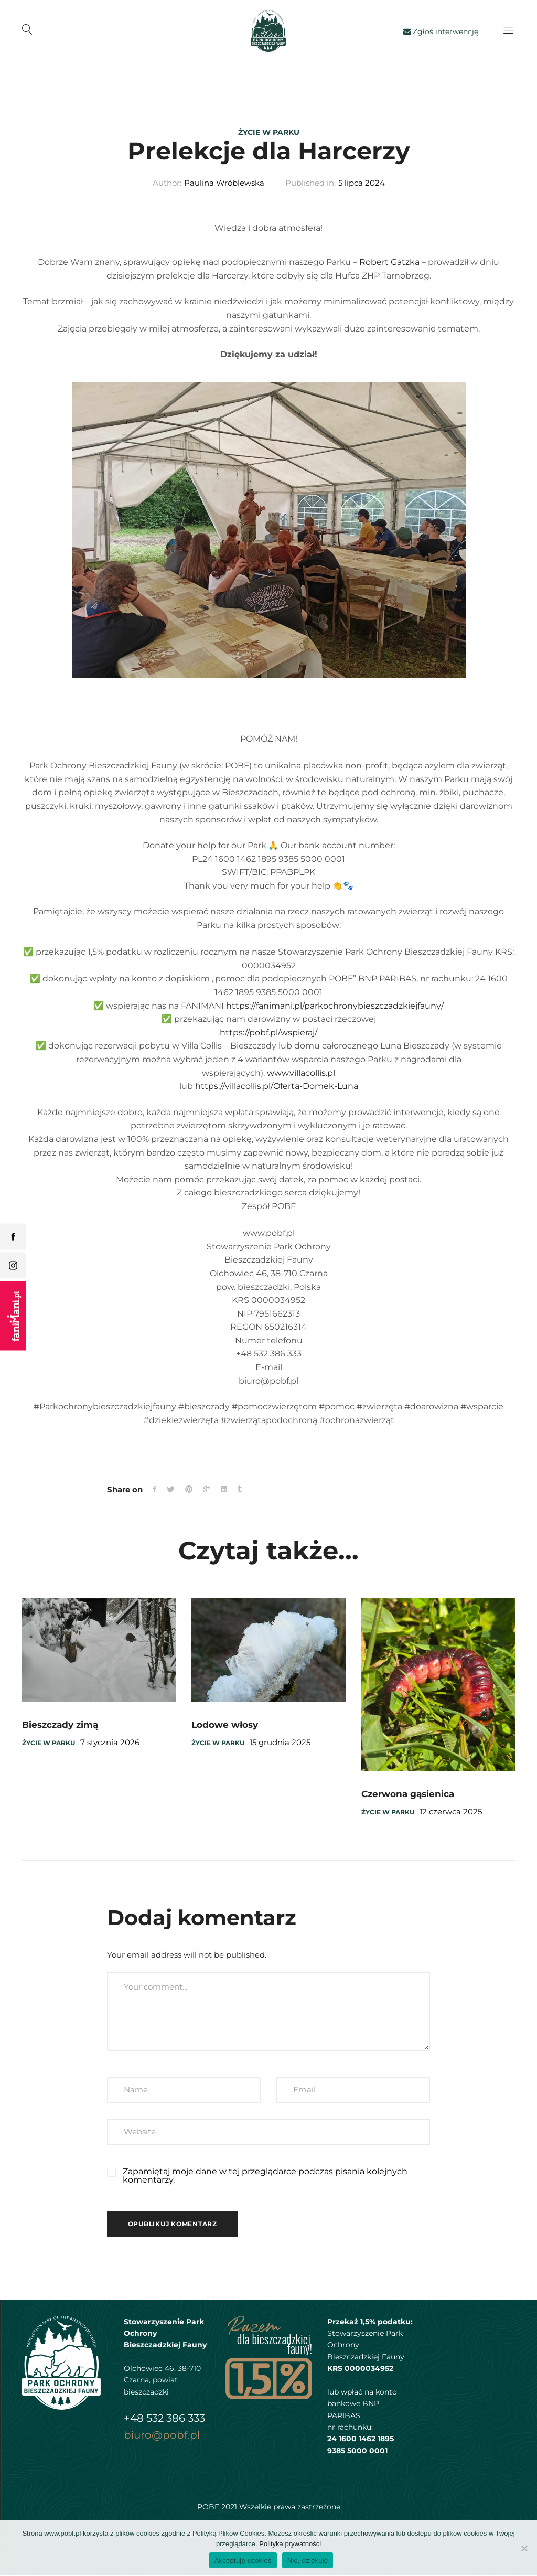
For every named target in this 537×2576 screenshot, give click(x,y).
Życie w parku (268, 132)
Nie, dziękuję (307, 2560)
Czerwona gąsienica (407, 1795)
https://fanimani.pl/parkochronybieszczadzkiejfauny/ (335, 1006)
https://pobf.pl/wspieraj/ (268, 1033)
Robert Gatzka (389, 263)
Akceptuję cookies (243, 2560)
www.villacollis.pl (301, 1073)
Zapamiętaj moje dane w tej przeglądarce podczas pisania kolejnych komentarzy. (265, 2176)
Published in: (310, 184)
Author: (167, 184)
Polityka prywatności (290, 2544)
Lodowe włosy (224, 1725)
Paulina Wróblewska (224, 184)
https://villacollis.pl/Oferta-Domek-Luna (276, 1087)
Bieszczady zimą (60, 1725)
